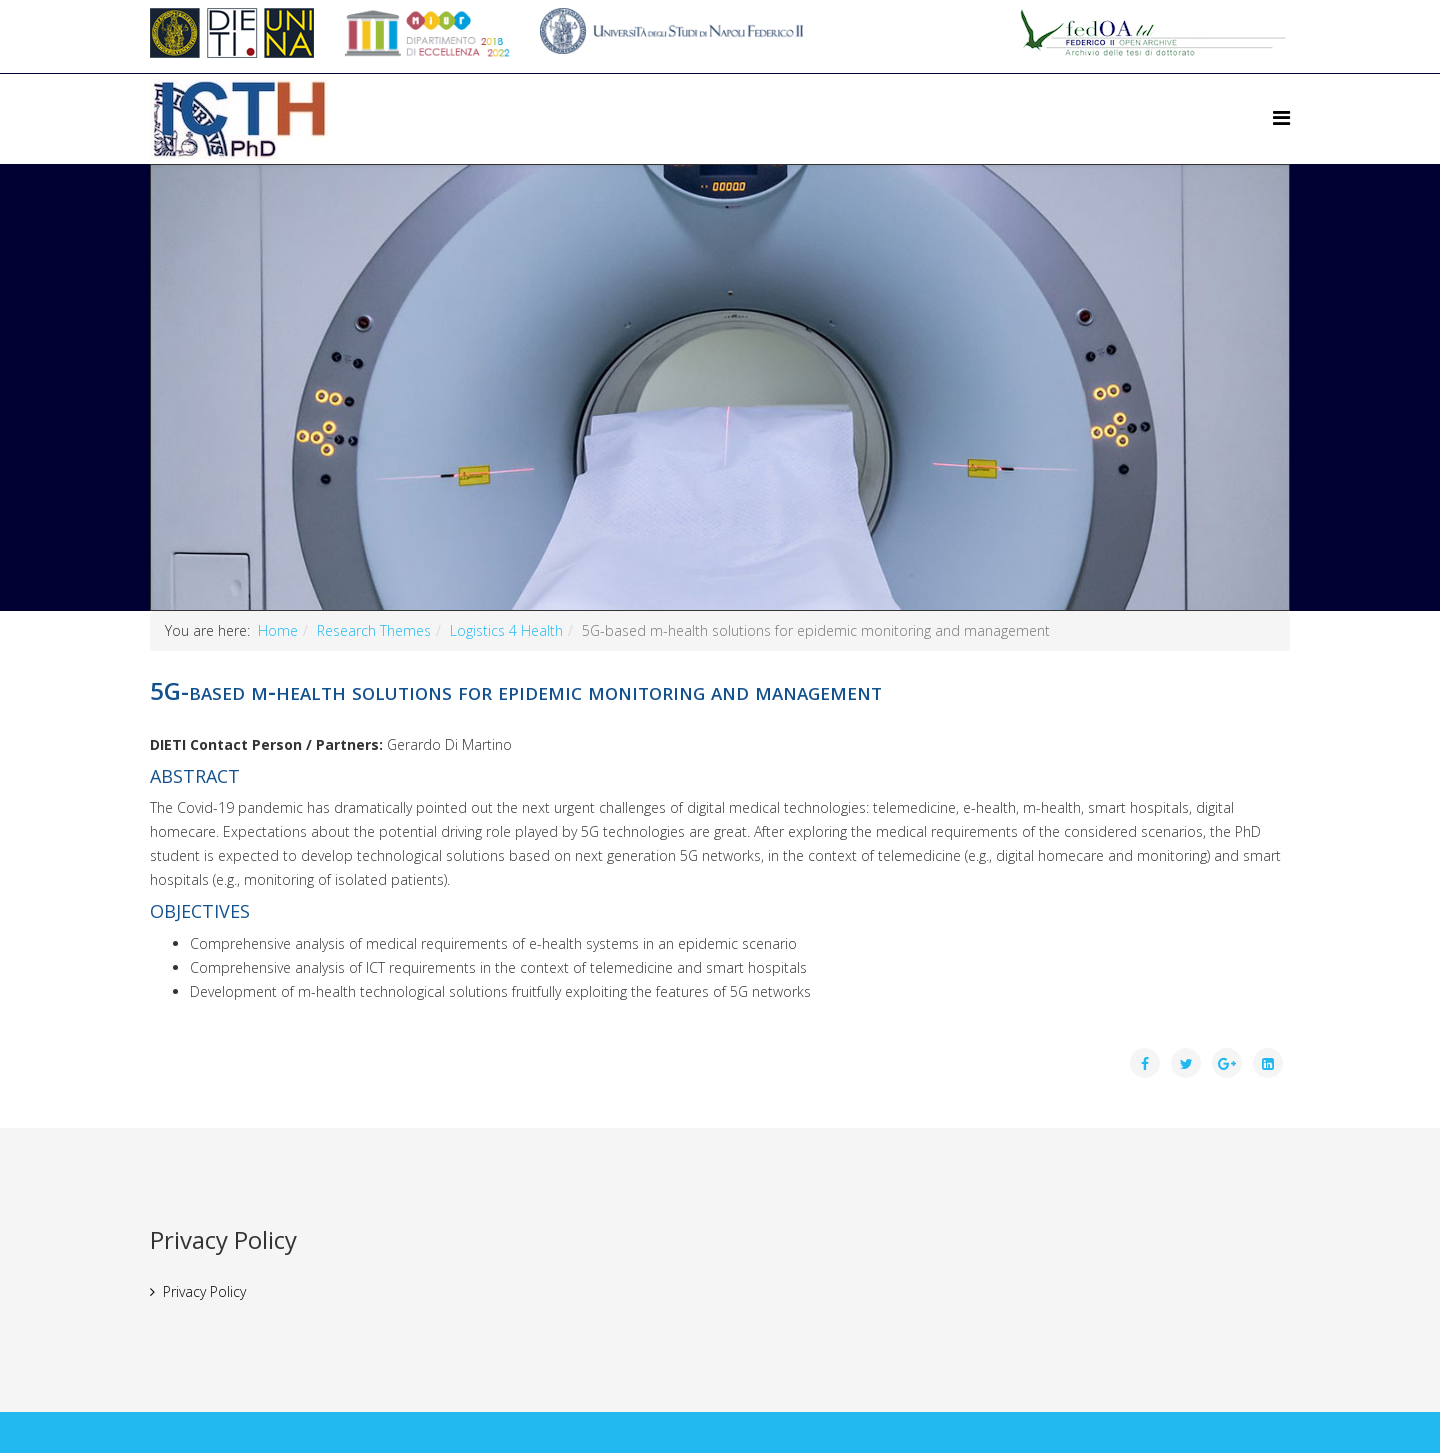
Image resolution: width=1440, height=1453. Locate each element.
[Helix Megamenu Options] (1281, 117)
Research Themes (374, 630)
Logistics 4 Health (506, 630)
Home (278, 630)
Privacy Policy (204, 1291)
